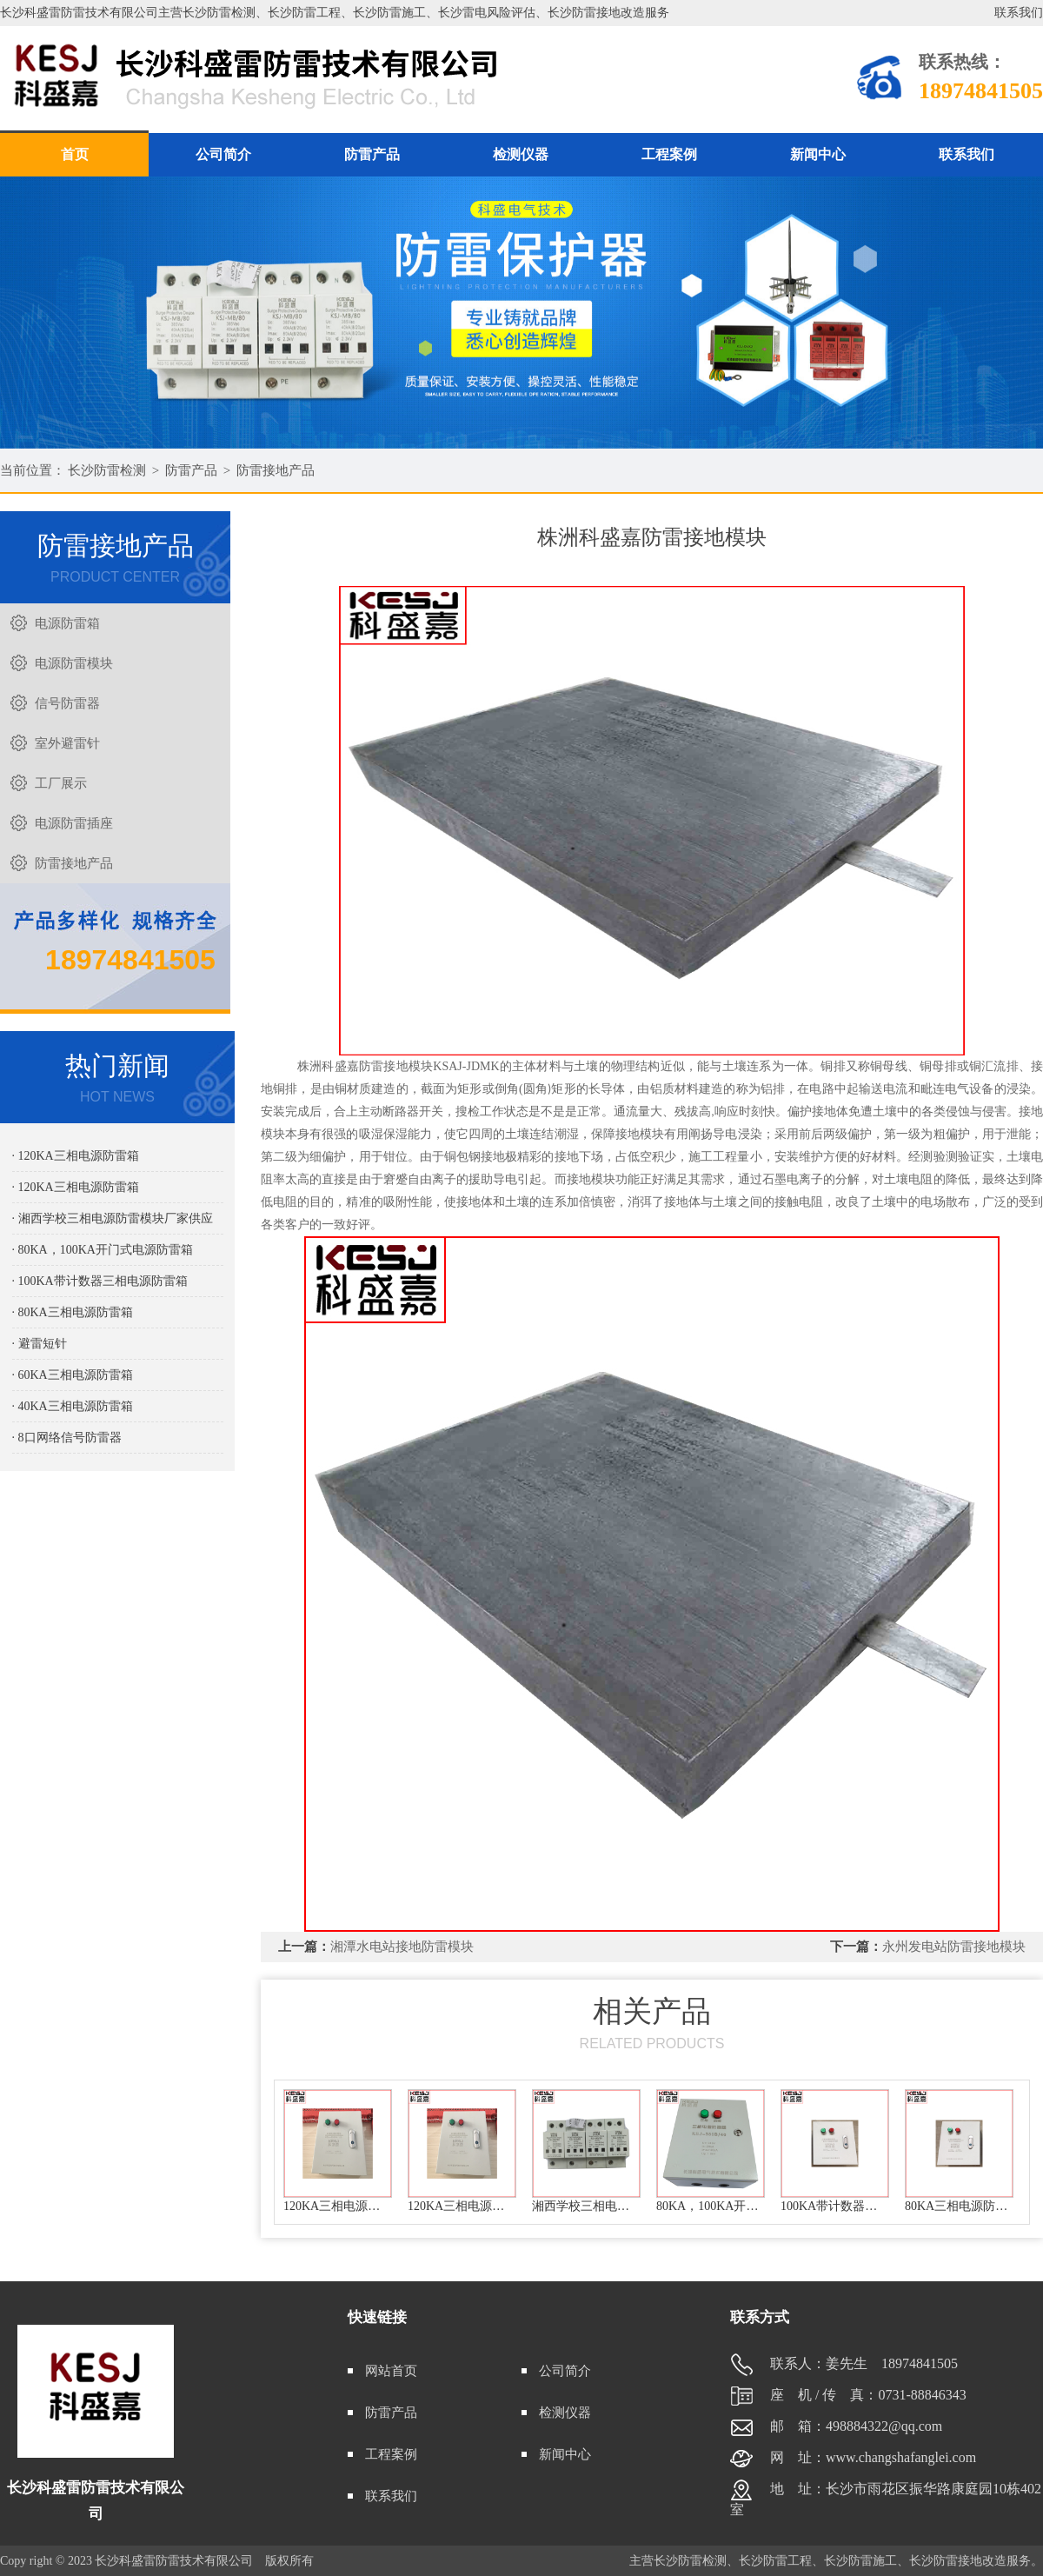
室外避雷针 (67, 743)
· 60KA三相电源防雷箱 (72, 1374)
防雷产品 (372, 154)
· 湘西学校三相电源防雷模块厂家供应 (112, 1218)
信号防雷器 (67, 703)
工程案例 (669, 154)
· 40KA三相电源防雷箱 (72, 1406)
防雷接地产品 (275, 470)
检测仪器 (520, 154)
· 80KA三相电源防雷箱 (72, 1312)
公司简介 (223, 154)
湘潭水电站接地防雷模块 (402, 1947)
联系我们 (1018, 12)
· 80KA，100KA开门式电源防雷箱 (102, 1249)
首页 (75, 154)
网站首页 (391, 2371)
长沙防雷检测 (107, 470)
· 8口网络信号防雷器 (67, 1437)
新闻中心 (818, 154)
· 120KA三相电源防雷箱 (75, 1155)
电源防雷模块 (74, 663)
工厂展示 (61, 783)
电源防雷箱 (67, 623)
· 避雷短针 (39, 1343)
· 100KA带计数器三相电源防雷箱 (100, 1281)
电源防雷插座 (74, 823)
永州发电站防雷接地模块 (954, 1947)
